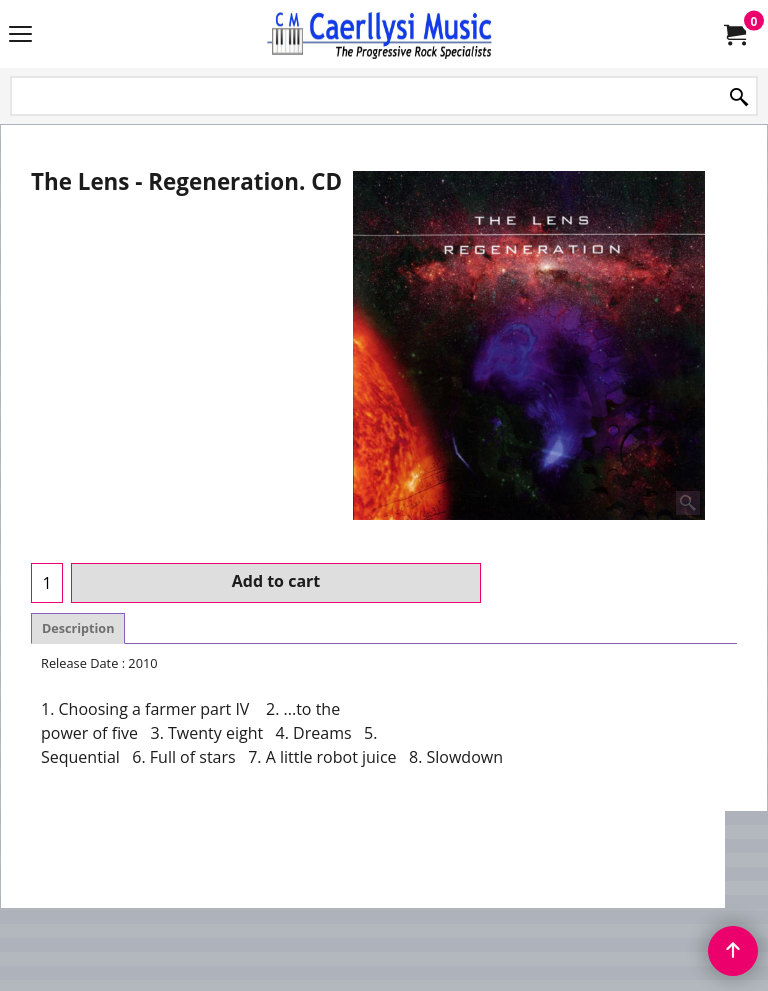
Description (78, 628)
